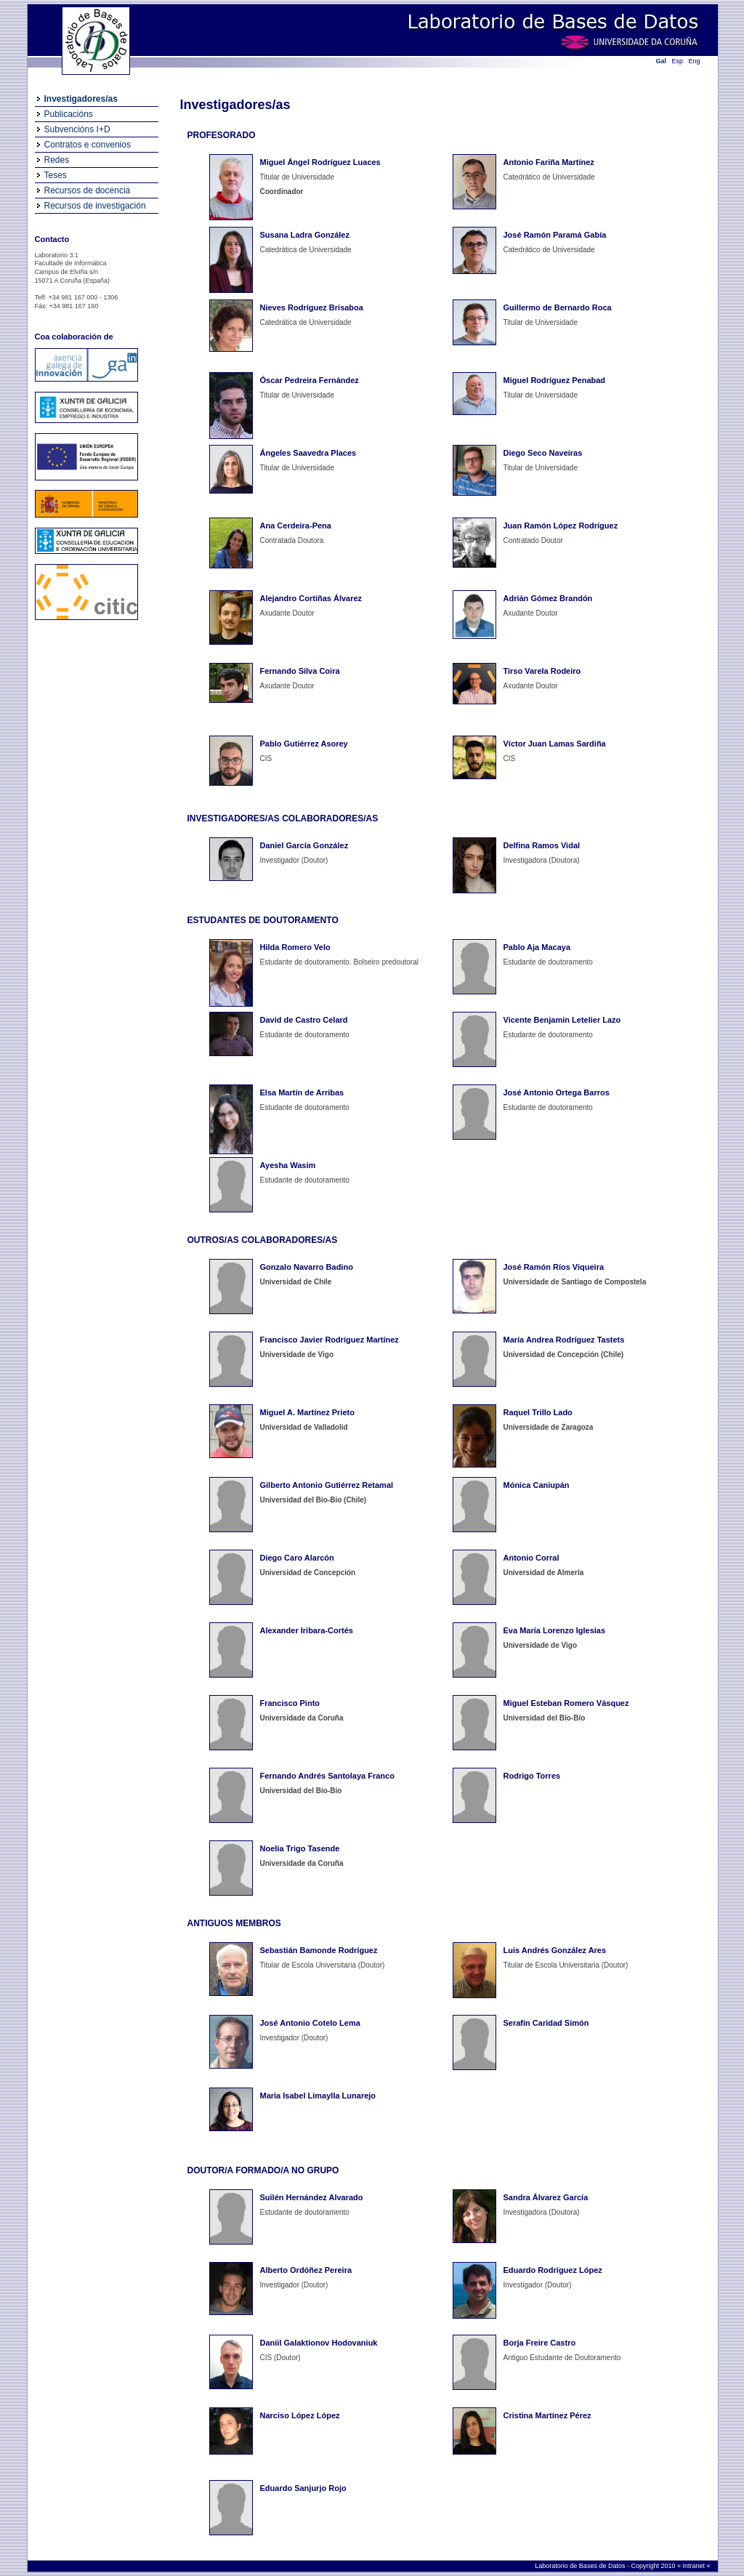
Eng (694, 61)
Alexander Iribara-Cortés (306, 1630)
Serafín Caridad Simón (546, 2022)
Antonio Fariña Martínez (549, 162)
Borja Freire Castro (540, 2342)
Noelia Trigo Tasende (300, 1848)
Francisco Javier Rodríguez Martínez (329, 1339)
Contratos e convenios (87, 145)
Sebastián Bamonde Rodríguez (319, 1950)
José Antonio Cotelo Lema (310, 2022)
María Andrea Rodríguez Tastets (564, 1339)
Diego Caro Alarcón (297, 1557)
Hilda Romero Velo (295, 947)
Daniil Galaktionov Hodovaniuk (319, 2342)
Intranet (694, 2565)
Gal (661, 61)
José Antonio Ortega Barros (557, 1092)
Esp (678, 61)
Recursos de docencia (87, 190)
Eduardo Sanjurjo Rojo (303, 2488)
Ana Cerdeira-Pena (295, 525)
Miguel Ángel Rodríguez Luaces (320, 162)
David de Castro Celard (304, 1019)
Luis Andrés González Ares (555, 1950)
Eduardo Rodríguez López (553, 2270)
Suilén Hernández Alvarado (311, 2197)
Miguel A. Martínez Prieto (307, 1412)
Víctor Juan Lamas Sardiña (555, 743)
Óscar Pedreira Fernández (309, 380)
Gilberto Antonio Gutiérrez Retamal (327, 1485)
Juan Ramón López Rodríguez (561, 525)
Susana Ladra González (304, 234)
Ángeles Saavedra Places (308, 452)
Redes (57, 160)
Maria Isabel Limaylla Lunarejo (318, 2095)
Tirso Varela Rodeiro (542, 671)
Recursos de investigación (95, 206)
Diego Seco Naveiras (543, 452)
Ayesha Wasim (288, 1165)
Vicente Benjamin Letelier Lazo (562, 1019)
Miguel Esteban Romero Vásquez (566, 1703)
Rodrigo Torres (532, 1775)
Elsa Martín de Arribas (302, 1092)
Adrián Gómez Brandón (548, 598)
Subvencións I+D (77, 129)
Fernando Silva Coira (300, 671)
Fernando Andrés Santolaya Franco (327, 1775)
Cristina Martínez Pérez (547, 2415)
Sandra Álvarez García (546, 2197)
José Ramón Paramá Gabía (555, 234)
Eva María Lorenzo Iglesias (555, 1630)
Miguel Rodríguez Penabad (555, 380)
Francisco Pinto (290, 1703)
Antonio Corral (531, 1557)
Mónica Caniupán (537, 1485)
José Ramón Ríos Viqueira (554, 1267)
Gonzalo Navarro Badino (306, 1267)
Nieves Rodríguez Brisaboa (311, 307)
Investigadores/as (81, 99)
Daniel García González (304, 845)
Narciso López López (300, 2415)
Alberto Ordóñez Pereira (306, 2270)
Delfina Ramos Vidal (542, 845)
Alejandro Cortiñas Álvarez (311, 598)
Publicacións (68, 114)
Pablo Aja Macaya (537, 947)
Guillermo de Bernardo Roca (558, 307)
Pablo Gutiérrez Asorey (304, 743)
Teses (55, 175)
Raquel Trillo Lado (538, 1412)
